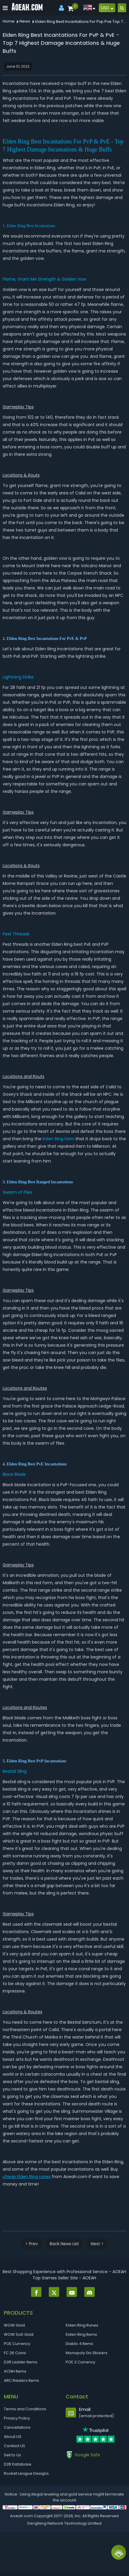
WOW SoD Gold (18, 2334)
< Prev (31, 2244)
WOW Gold (14, 2325)
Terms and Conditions (25, 2409)
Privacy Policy (17, 2418)
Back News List (64, 2244)
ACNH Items (15, 2371)
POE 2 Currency (80, 2362)
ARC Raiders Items (21, 2380)
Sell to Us (12, 2455)
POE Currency (17, 2343)
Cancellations (17, 2427)
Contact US (14, 2446)
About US (12, 2436)
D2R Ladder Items (20, 2362)
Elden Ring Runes (82, 2325)
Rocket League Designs (26, 2473)
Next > (97, 2244)
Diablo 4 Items (79, 2343)
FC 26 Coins (15, 2353)
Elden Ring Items (81, 2334)
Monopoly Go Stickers (86, 2353)
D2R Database (17, 2464)
